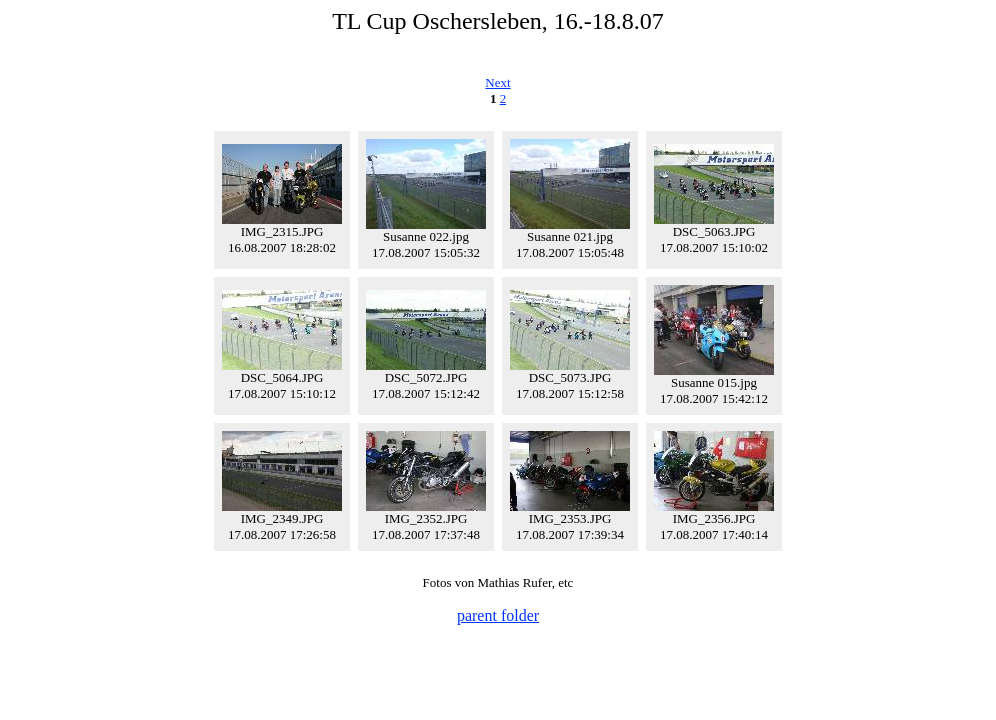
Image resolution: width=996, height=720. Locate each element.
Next (497, 82)
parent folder (498, 615)
